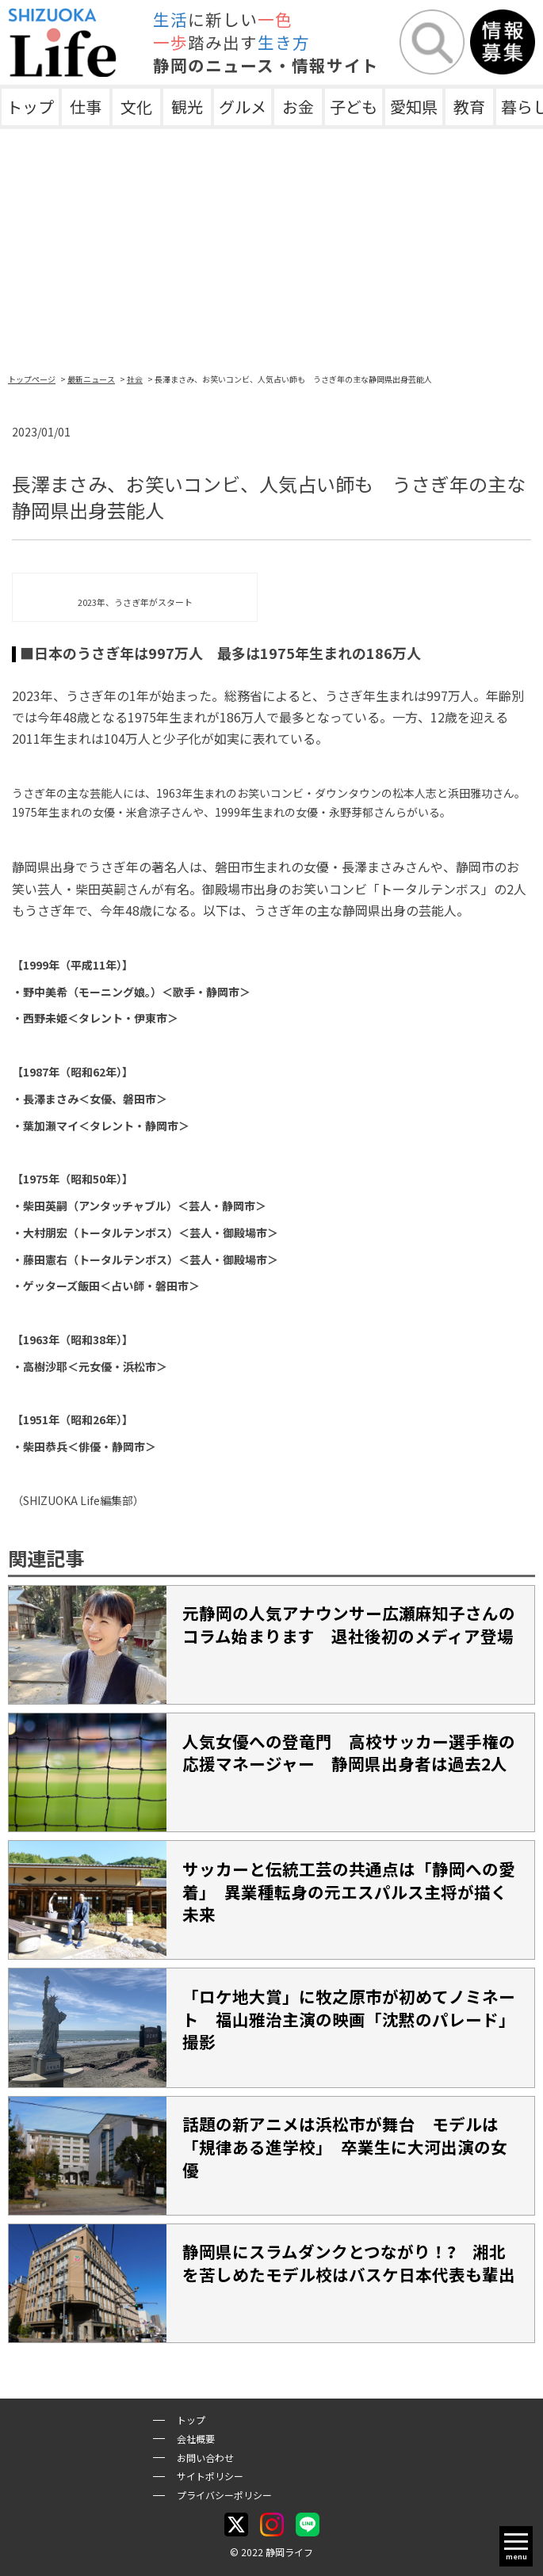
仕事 (85, 106)
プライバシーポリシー (224, 2495)
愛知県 (414, 106)
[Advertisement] (271, 248)
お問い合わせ (205, 2457)
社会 (135, 379)
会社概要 (196, 2438)
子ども (353, 106)
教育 (469, 106)
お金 (298, 106)
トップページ (31, 379)
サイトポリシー (210, 2476)
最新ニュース (91, 379)
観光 (187, 106)
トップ (30, 106)
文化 (136, 106)
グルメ (242, 106)
